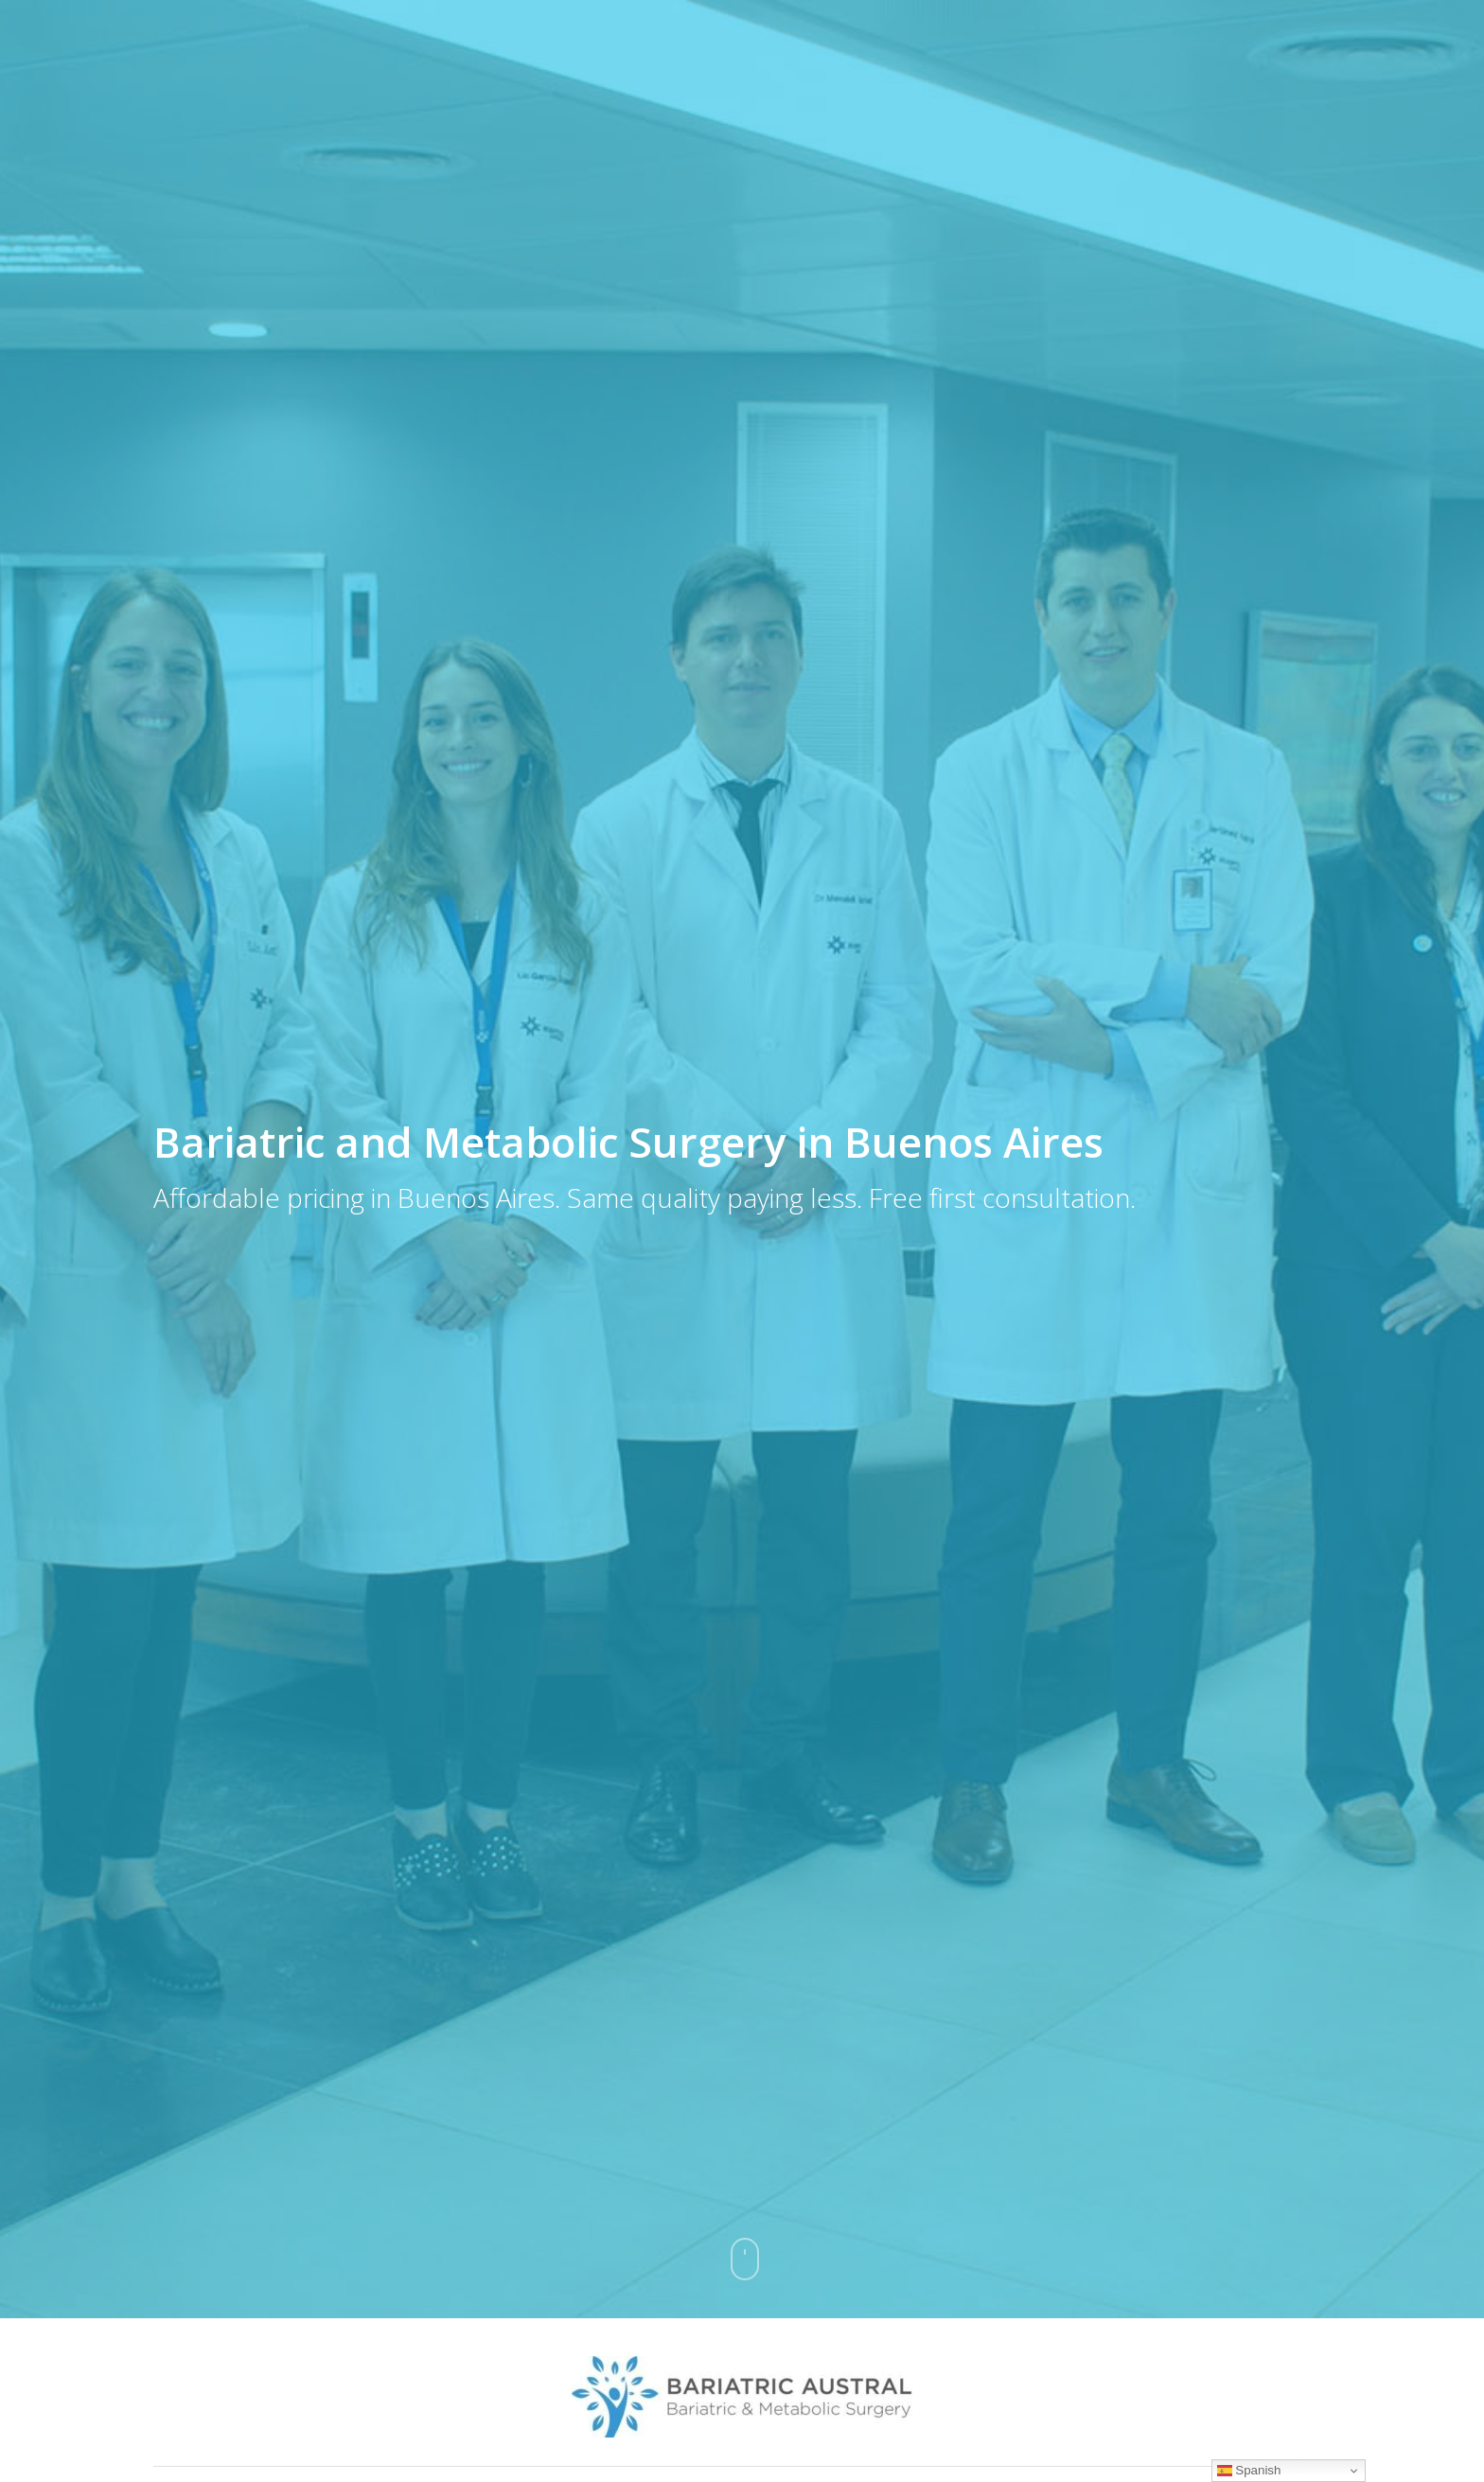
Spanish (1249, 2470)
